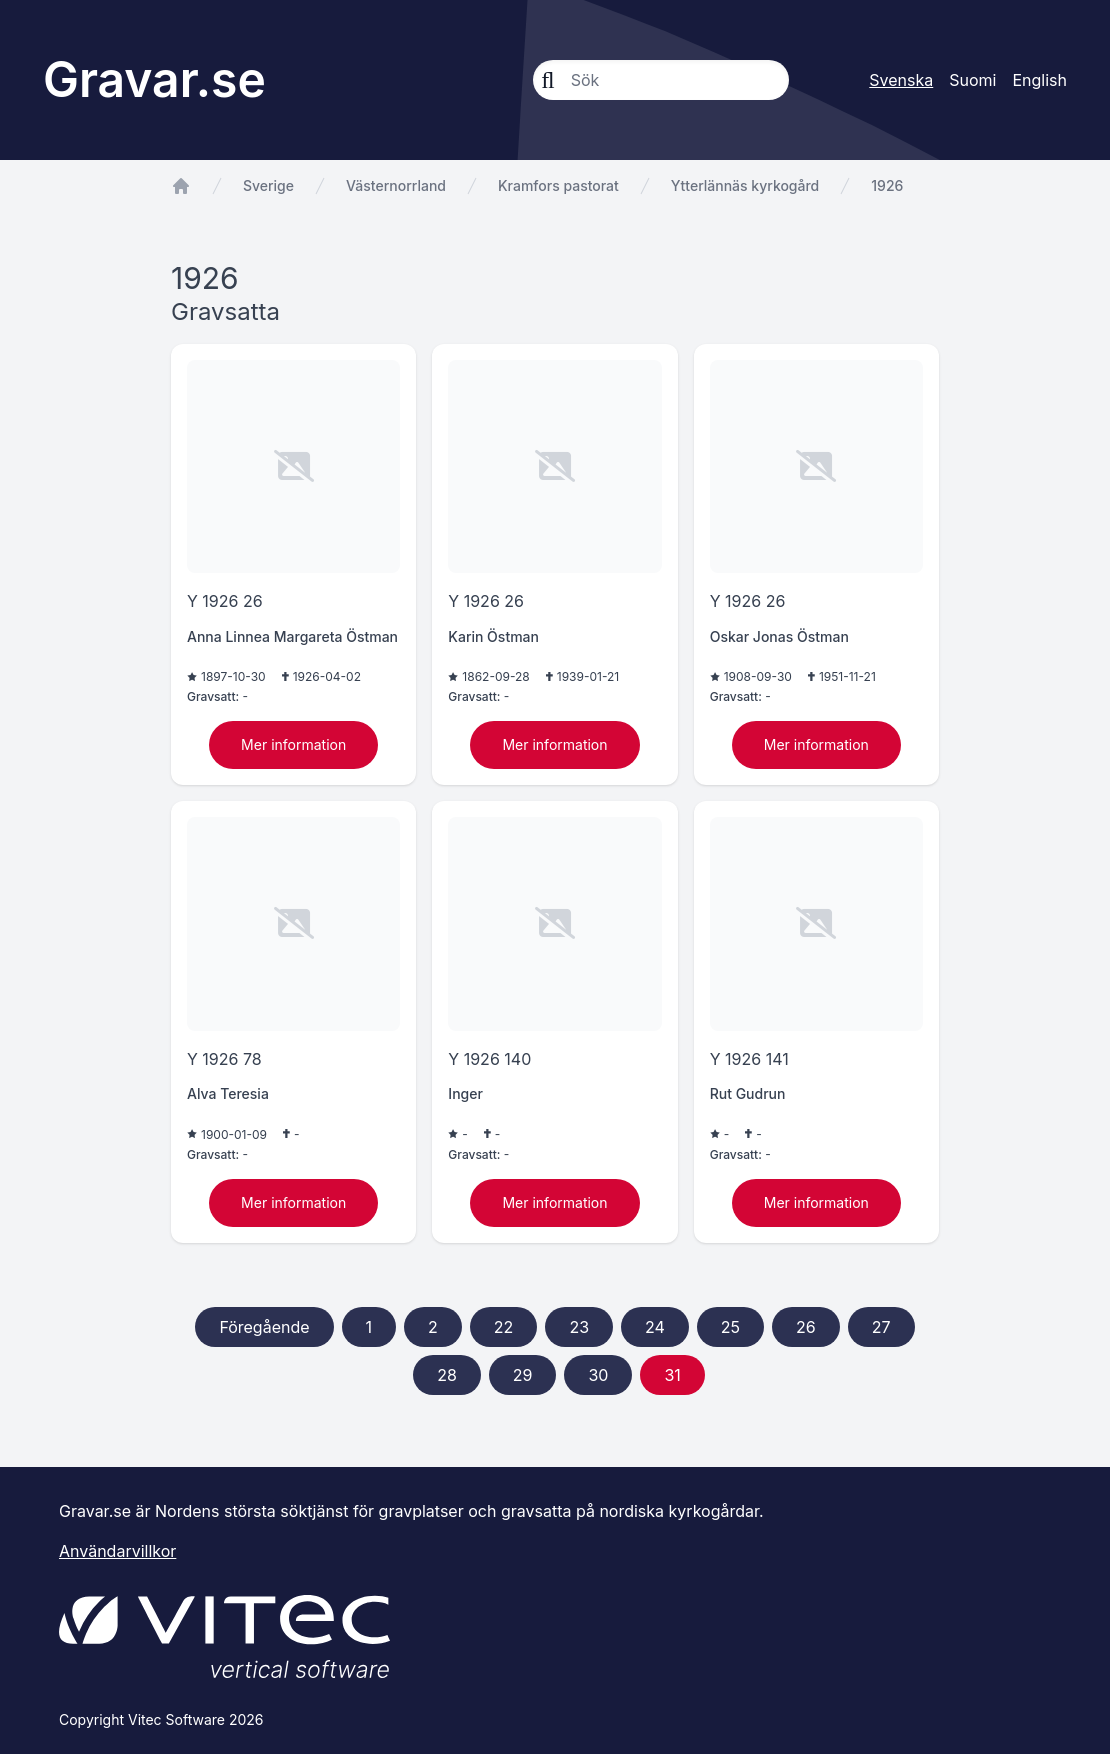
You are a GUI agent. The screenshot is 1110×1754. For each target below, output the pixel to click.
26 (806, 1327)
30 (598, 1375)
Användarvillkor (117, 1551)
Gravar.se (154, 79)
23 (579, 1327)
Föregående (264, 1327)
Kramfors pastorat (558, 185)
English (1039, 80)
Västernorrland (396, 185)
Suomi (972, 80)
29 (523, 1375)
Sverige (268, 185)
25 (730, 1327)
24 (655, 1327)
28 (447, 1375)
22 (504, 1327)
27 (881, 1327)
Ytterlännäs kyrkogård (745, 185)
